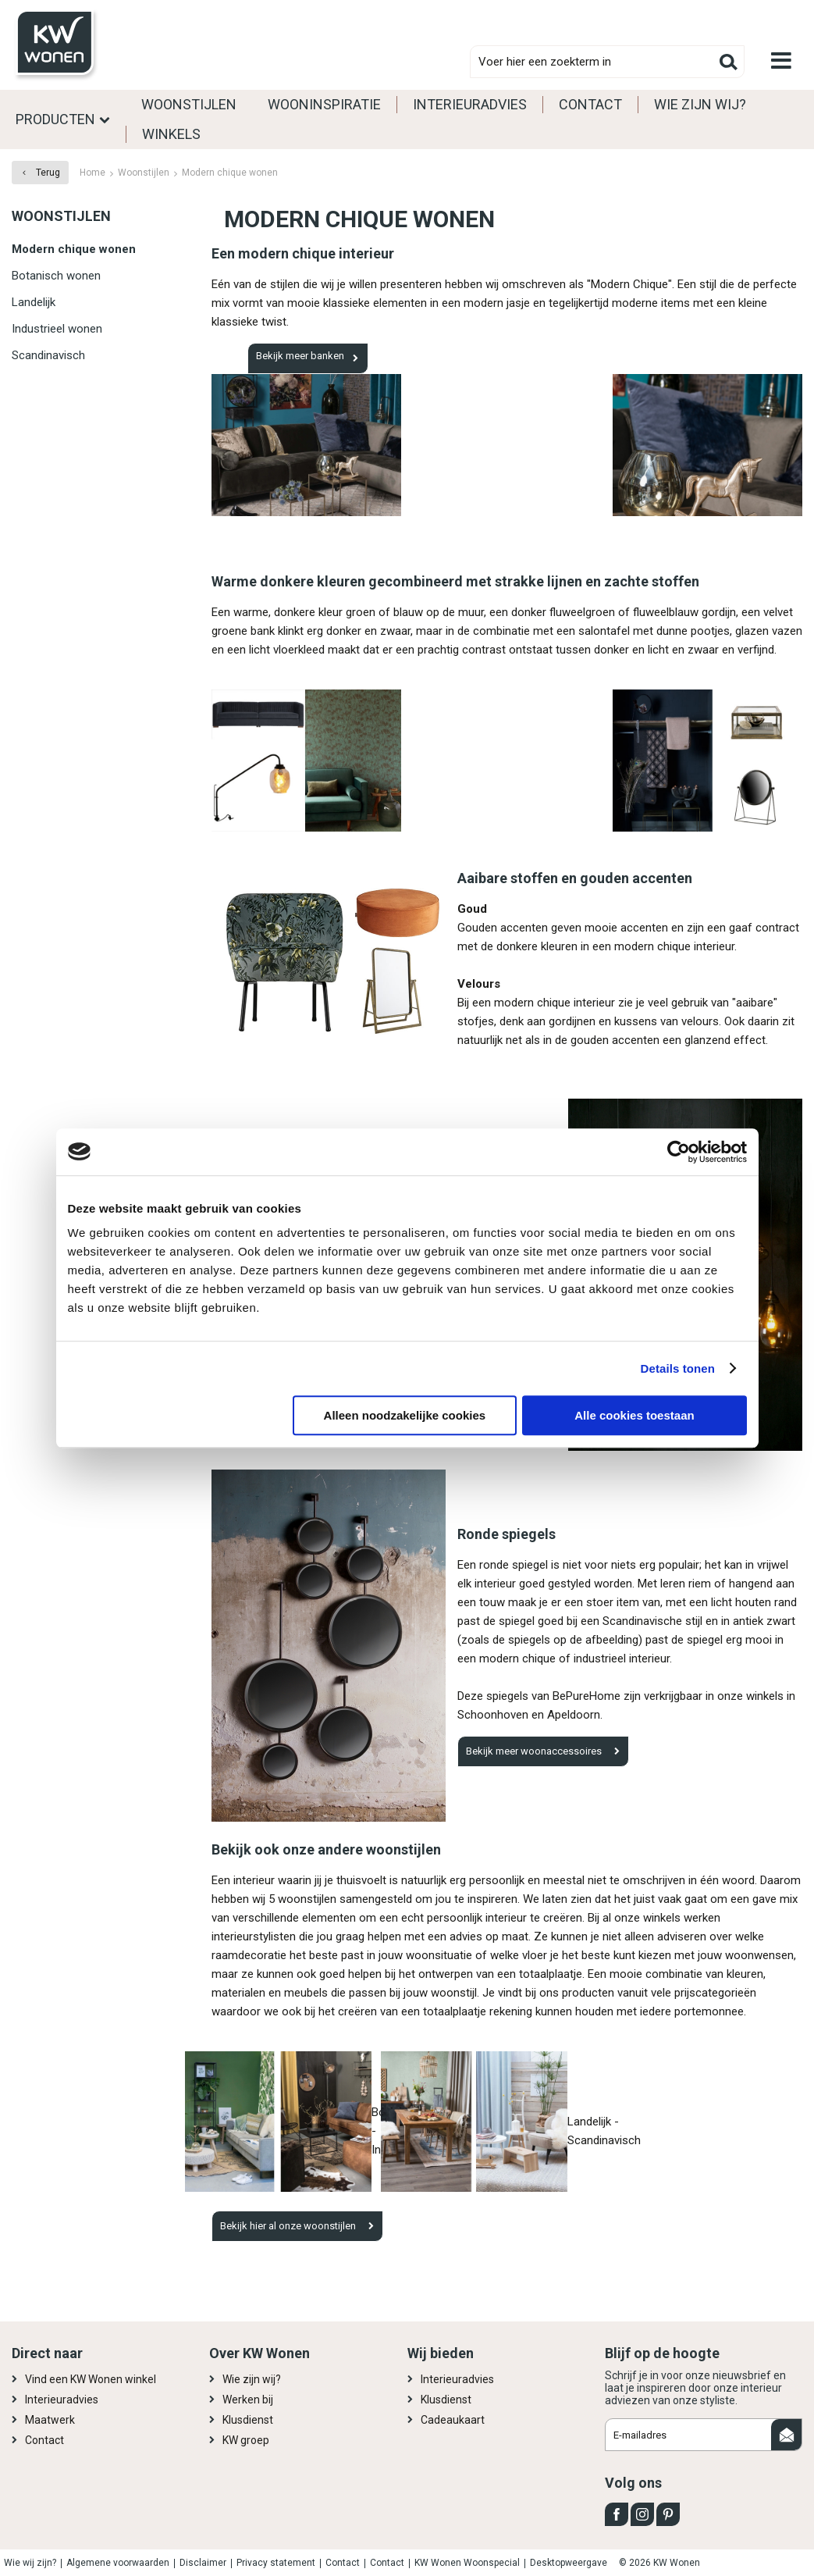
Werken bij (247, 2399)
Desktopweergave (568, 2562)
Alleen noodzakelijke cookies (405, 1415)
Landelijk (33, 302)
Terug (48, 172)
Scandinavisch (48, 355)
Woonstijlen (188, 104)
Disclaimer (203, 2562)
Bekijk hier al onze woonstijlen (288, 2226)
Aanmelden (786, 2434)
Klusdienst (247, 2420)
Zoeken (728, 61)
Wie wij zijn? (30, 2562)
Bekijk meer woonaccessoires (534, 1751)
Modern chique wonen (74, 249)
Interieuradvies (470, 104)
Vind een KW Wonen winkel (90, 2379)
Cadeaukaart (453, 2420)
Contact (590, 104)
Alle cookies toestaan (634, 1415)
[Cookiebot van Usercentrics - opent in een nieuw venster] (678, 1151)
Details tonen (678, 1368)
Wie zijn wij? (700, 104)
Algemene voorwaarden (117, 2562)
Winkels (171, 134)
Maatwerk (50, 2420)
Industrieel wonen (57, 329)
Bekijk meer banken (300, 356)
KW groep (245, 2440)
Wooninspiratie (324, 104)
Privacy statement (275, 2562)
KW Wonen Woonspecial (467, 2562)
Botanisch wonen (56, 276)
